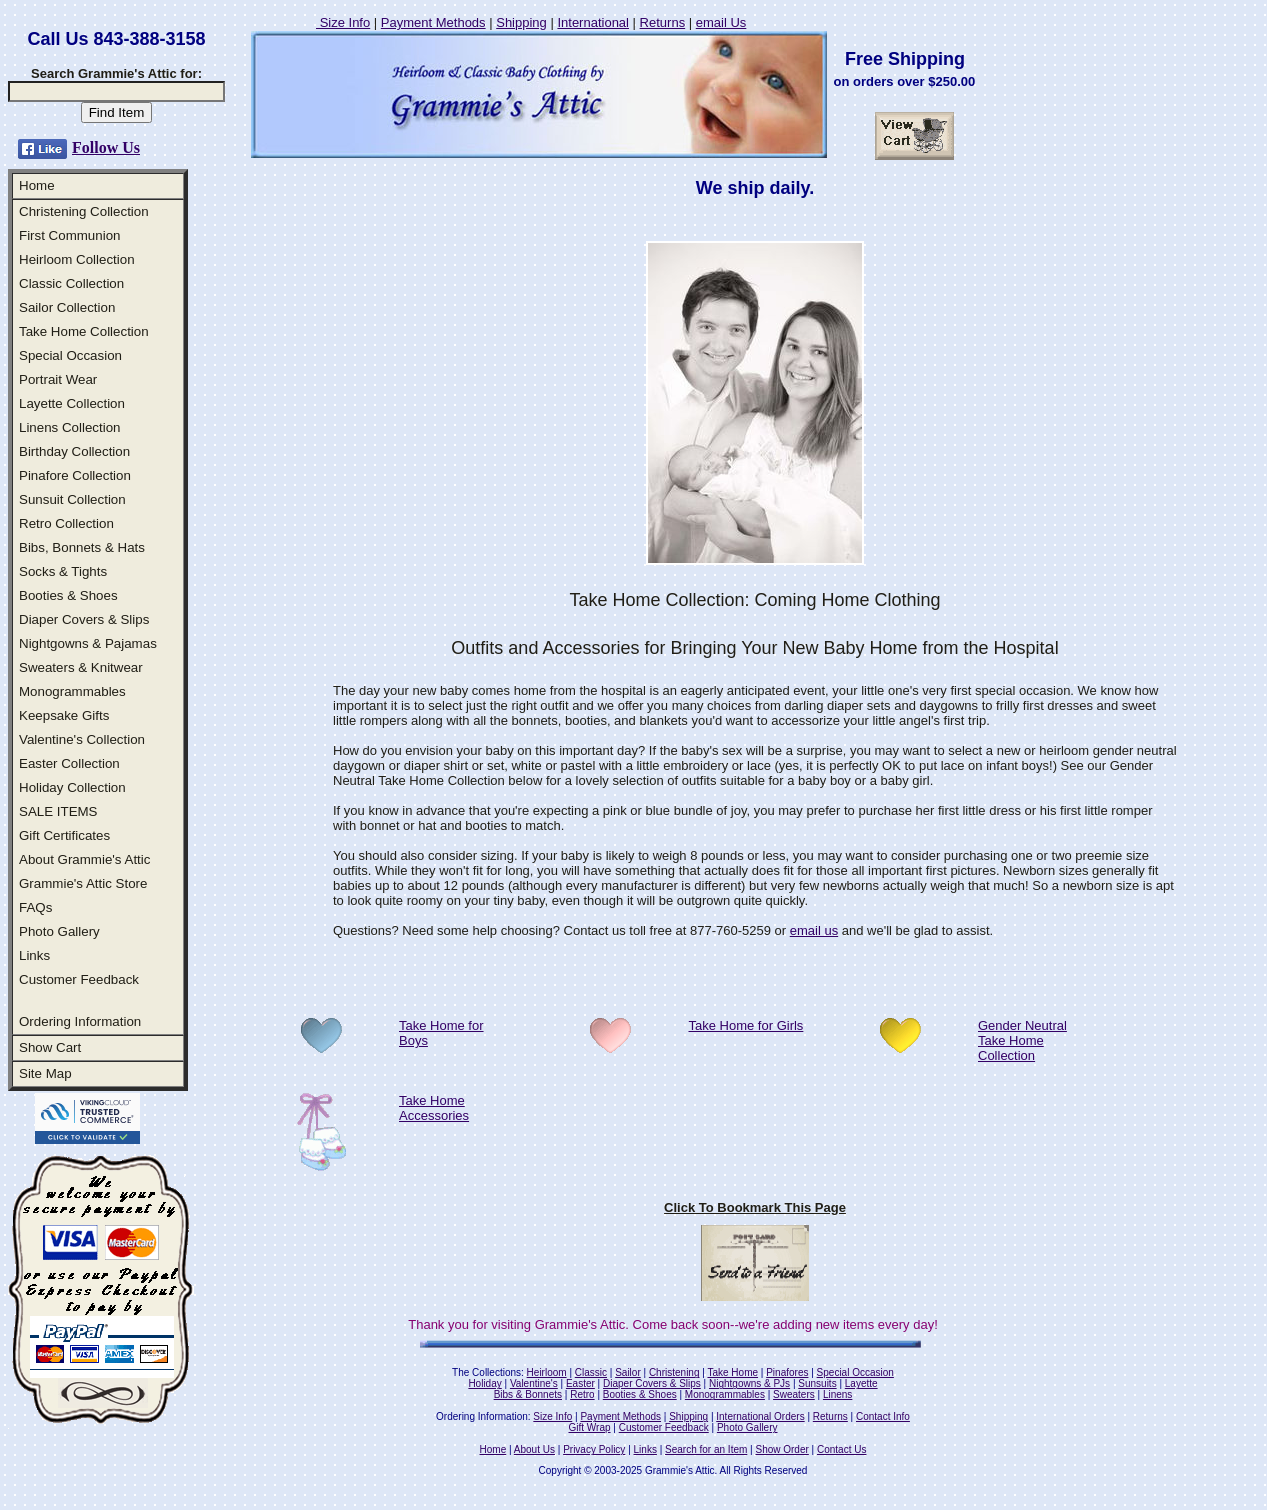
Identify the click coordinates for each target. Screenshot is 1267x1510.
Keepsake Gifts (64, 715)
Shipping (521, 22)
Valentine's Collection (82, 739)
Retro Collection (66, 523)
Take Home (732, 1372)
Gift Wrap (590, 1427)
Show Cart (50, 1047)
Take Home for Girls (746, 1025)
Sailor (628, 1372)
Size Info (343, 22)
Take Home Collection (84, 331)
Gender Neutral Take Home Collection (1022, 1040)
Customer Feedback (79, 979)
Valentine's (534, 1383)
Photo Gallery (59, 931)
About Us (534, 1449)
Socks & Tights (63, 571)
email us (814, 930)
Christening (674, 1372)
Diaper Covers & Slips (84, 619)
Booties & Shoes (68, 595)
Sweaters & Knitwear (81, 667)
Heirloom (547, 1372)
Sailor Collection (67, 307)
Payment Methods (433, 22)
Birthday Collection (74, 451)
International (593, 22)
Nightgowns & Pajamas (88, 643)
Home (37, 185)
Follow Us (106, 147)
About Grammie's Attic (84, 859)
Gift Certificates (64, 835)
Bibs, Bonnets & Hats (82, 547)
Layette (861, 1383)
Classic (591, 1372)
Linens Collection (70, 427)
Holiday (484, 1383)
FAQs (35, 907)
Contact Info (883, 1416)
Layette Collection (72, 403)
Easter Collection (69, 763)
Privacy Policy (594, 1449)
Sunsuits (817, 1383)
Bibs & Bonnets (528, 1394)
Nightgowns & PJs (749, 1383)
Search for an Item (706, 1449)
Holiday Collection (72, 787)
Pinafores (787, 1372)
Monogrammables (72, 691)
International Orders (760, 1416)
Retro (582, 1394)
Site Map (45, 1073)
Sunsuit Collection (72, 499)
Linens (837, 1394)
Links (34, 955)
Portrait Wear (58, 379)
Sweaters (794, 1394)
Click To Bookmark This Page (755, 1207)
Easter (580, 1383)
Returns (663, 22)
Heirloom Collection (77, 259)
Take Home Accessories (434, 1108)
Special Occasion (70, 355)
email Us (721, 22)
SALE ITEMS (58, 811)
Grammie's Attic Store (83, 883)
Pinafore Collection (75, 475)
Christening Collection (84, 211)
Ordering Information (80, 1021)
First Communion (69, 235)
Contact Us (841, 1449)
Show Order (781, 1449)
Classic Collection (71, 283)
